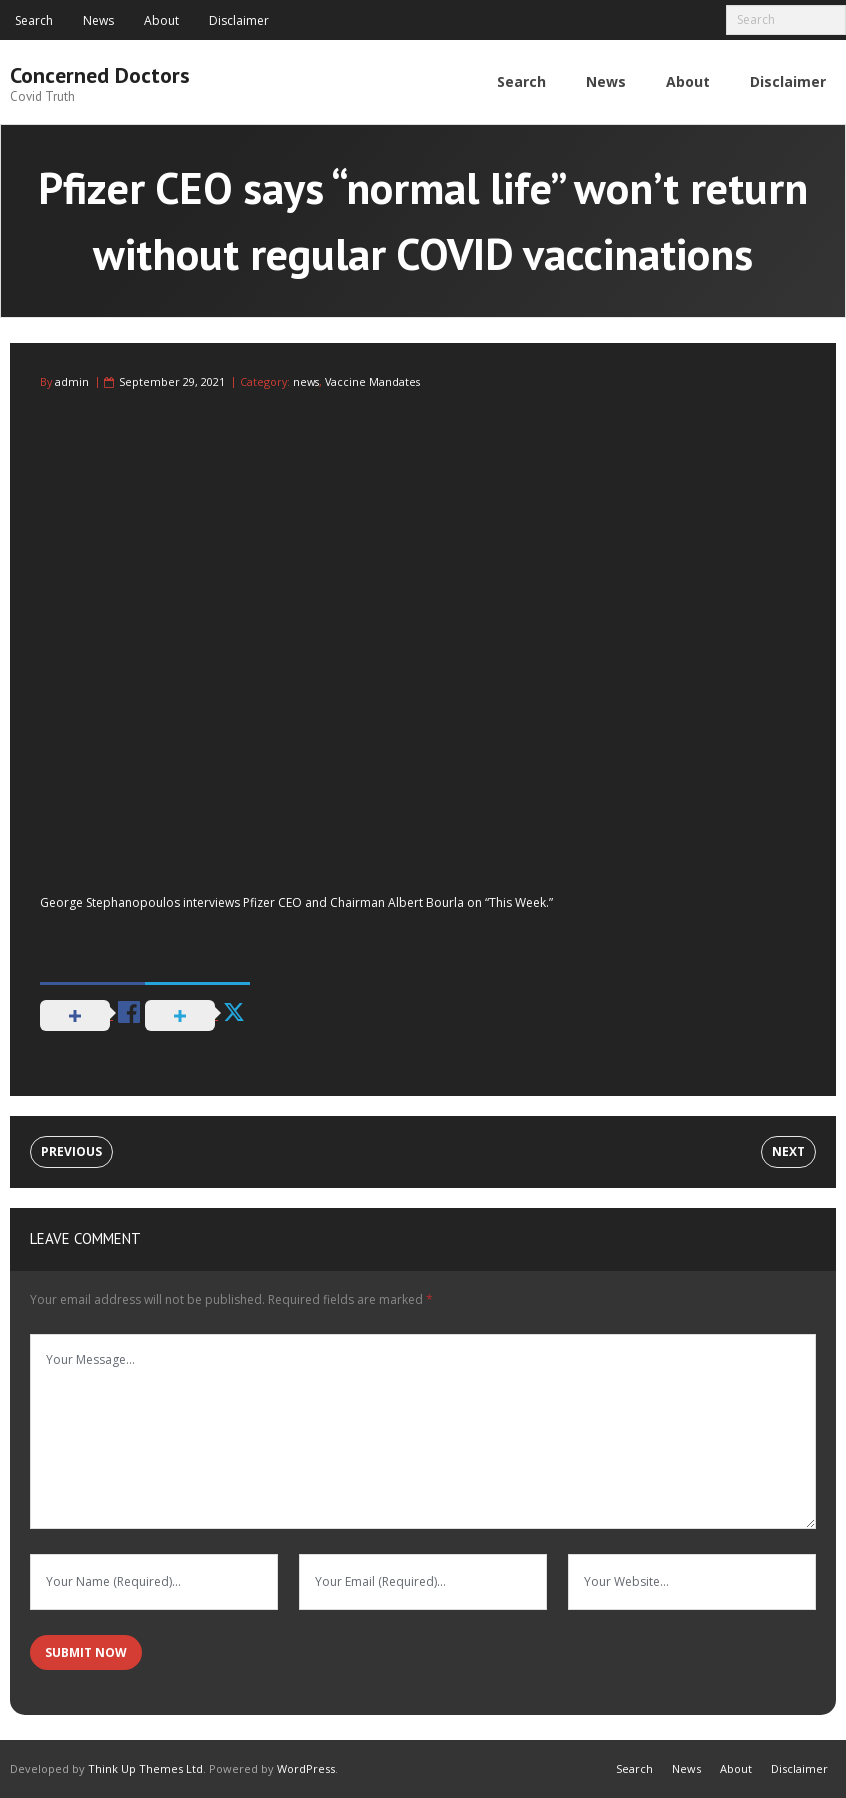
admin (72, 381)
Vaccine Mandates (372, 381)
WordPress (306, 1768)
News (98, 20)
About (161, 20)
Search (34, 20)
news (306, 381)
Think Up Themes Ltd (145, 1768)
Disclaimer (239, 20)
